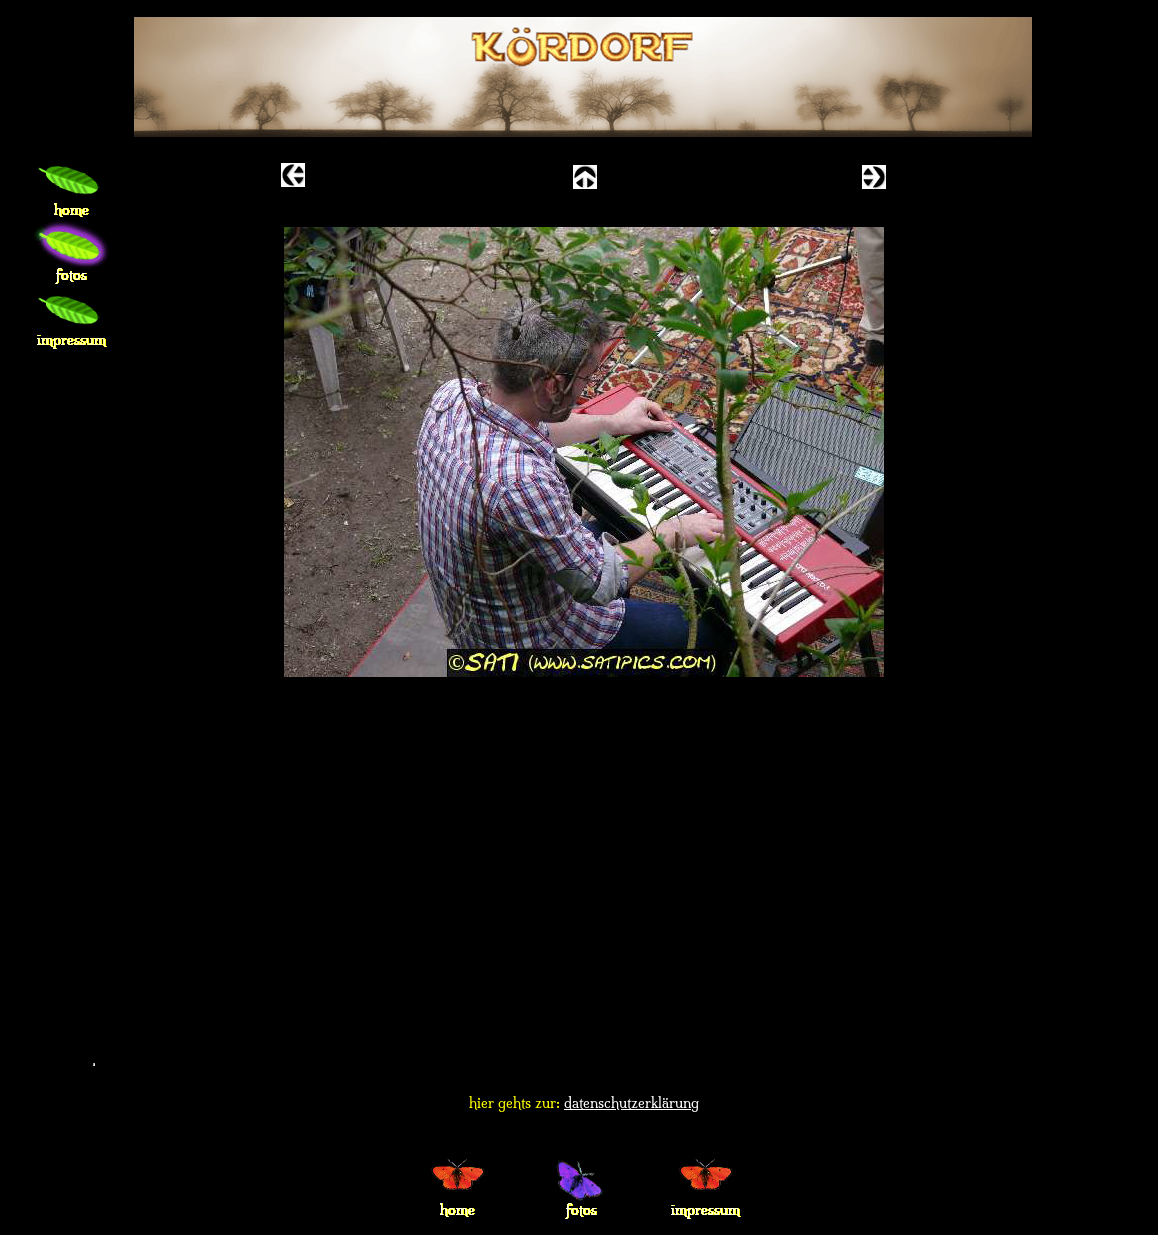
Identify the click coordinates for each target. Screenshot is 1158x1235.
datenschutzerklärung (631, 1103)
